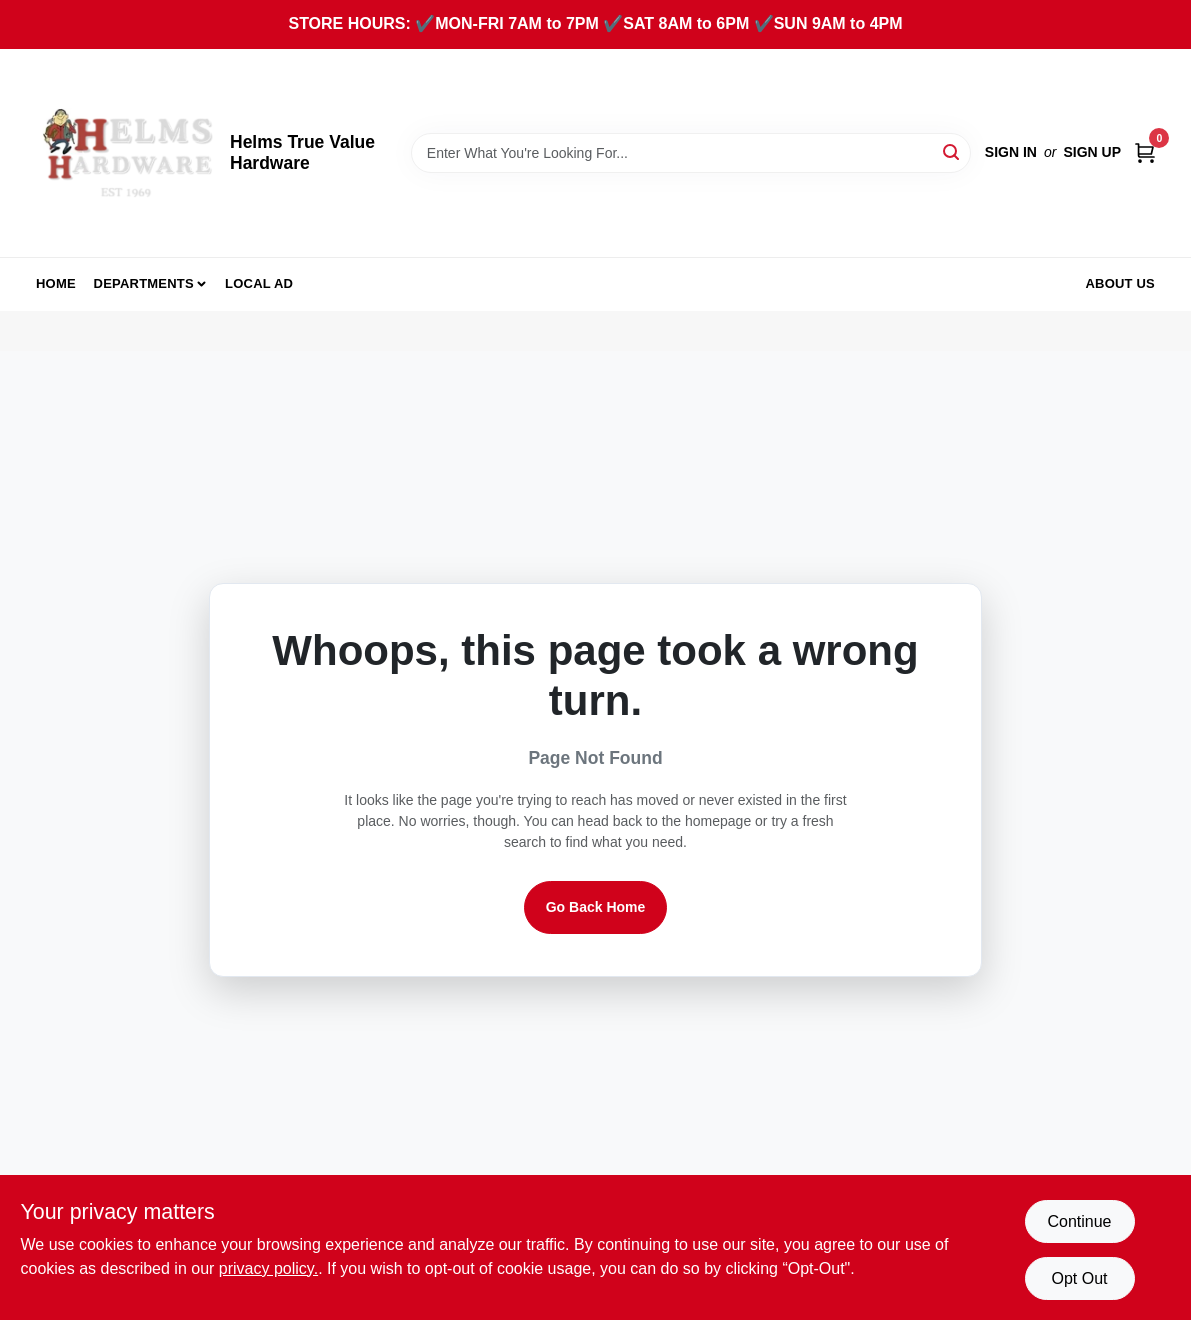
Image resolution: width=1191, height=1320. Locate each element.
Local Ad (259, 283)
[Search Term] (691, 153)
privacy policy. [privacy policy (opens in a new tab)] (268, 1268)
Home (56, 283)
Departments (144, 283)
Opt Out (1079, 1278)
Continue (1079, 1221)
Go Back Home (596, 907)
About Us (1121, 283)
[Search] (952, 151)
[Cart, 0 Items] (1145, 152)
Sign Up (1092, 152)
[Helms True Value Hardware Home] (126, 153)
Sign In (1011, 152)
